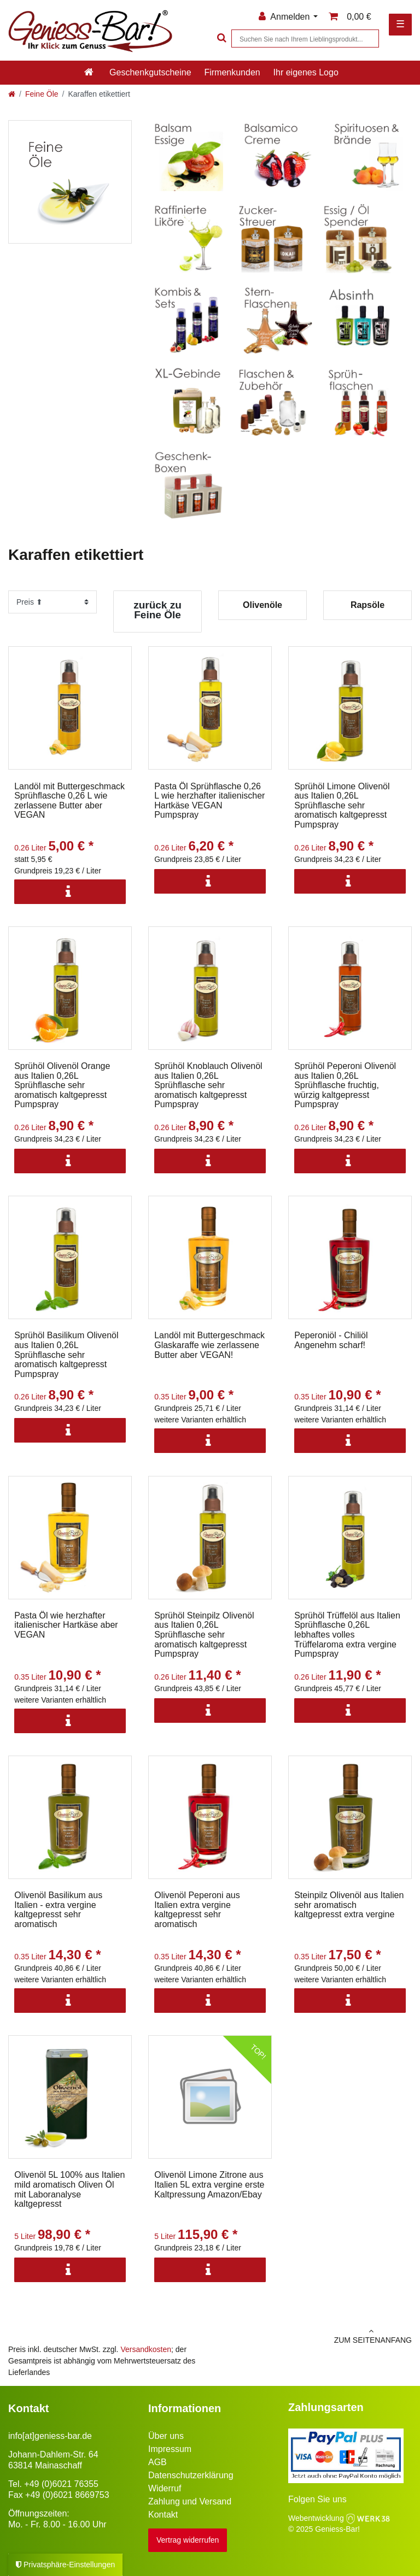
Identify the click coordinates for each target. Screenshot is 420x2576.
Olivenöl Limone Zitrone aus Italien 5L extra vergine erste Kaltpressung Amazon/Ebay (209, 2184)
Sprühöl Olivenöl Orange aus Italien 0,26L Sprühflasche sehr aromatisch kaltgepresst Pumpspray (62, 1085)
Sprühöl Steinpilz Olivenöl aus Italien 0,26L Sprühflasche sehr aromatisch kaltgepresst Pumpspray (204, 1634)
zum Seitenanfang (315, 2335)
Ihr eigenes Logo (306, 72)
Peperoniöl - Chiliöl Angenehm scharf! (331, 1340)
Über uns (166, 2436)
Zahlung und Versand (189, 2501)
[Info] (70, 891)
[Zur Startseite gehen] (11, 94)
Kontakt (163, 2514)
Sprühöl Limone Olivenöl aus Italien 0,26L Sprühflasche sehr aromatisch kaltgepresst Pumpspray (341, 805)
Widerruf (164, 2488)
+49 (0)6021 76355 (61, 2484)
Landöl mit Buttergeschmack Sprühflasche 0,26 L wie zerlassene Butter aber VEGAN (69, 801)
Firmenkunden (232, 72)
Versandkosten (145, 2349)
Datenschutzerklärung (191, 2475)
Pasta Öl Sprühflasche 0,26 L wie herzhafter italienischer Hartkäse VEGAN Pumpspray (209, 801)
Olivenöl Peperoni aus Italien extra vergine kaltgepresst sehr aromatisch (197, 1909)
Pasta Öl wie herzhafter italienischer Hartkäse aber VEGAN (66, 1625)
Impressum (169, 2449)
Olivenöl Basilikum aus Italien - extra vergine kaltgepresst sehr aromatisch (58, 1909)
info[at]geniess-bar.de (50, 2436)
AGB (157, 2462)
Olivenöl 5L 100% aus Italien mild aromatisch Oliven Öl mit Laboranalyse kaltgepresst (69, 2189)
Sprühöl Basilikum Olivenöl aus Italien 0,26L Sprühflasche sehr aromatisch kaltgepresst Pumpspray (66, 1354)
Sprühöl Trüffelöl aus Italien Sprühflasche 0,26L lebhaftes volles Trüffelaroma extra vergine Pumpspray (347, 1634)
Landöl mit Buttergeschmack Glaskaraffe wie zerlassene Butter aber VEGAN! (209, 1345)
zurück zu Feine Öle (157, 610)
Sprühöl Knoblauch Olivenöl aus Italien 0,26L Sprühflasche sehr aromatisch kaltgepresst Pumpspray (208, 1085)
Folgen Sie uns (317, 2499)
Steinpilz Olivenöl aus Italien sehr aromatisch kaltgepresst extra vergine (349, 1904)
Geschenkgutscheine (150, 72)
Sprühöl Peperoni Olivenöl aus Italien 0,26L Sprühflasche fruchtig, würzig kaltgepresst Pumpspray (345, 1085)
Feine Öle (42, 94)
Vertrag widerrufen (187, 2540)
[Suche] (220, 38)
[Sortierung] (52, 601)
